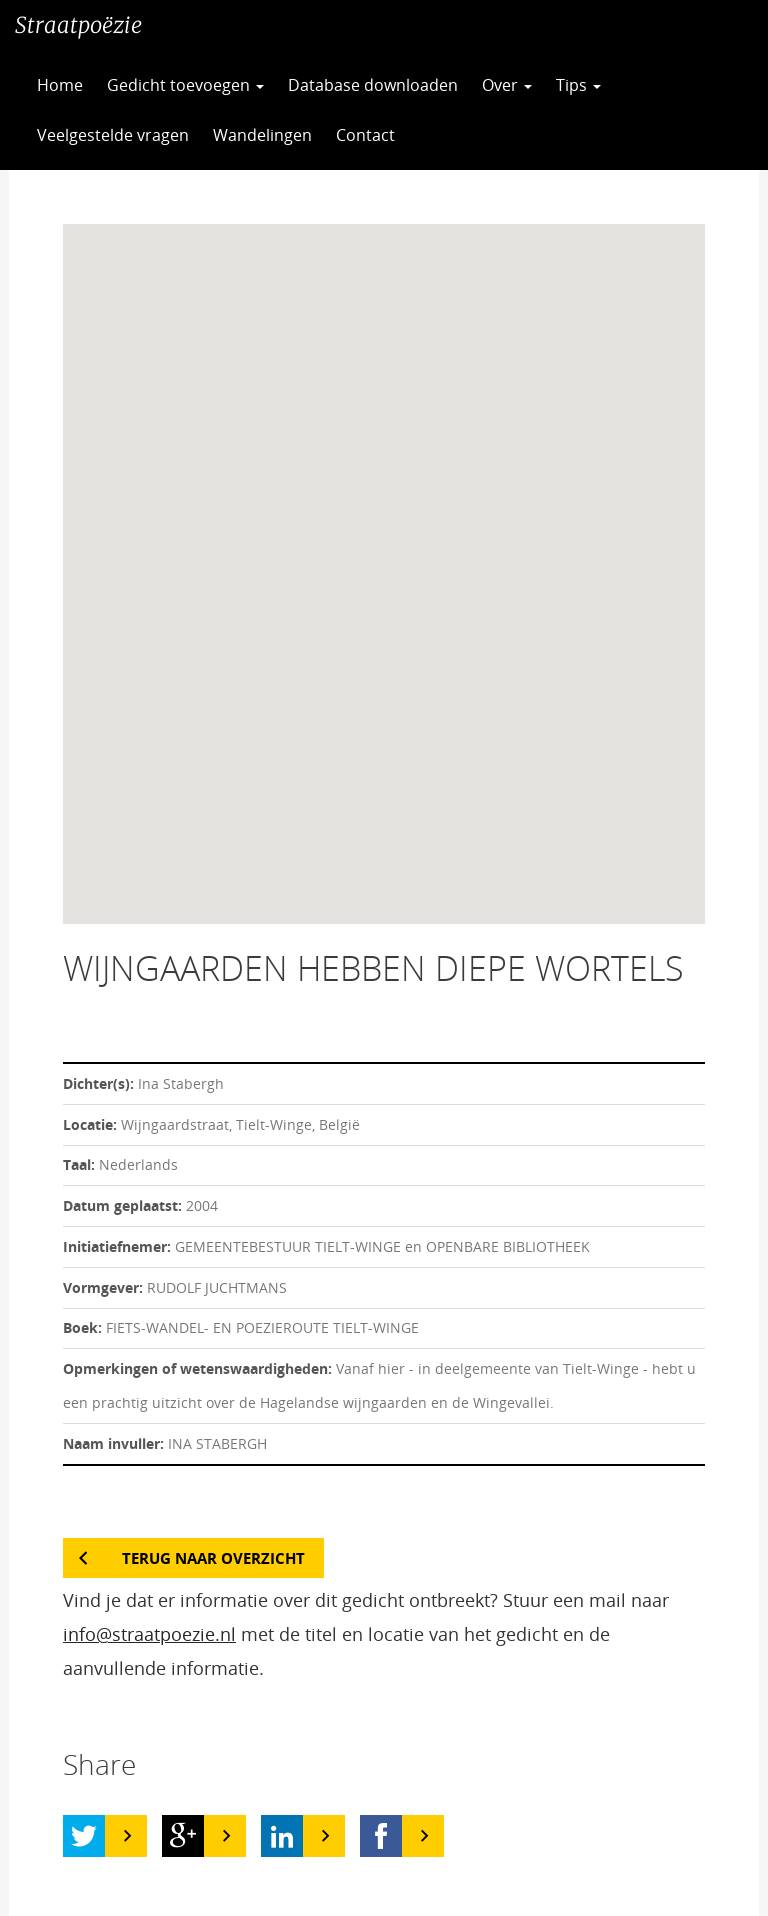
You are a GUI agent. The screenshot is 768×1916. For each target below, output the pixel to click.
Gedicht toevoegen (185, 85)
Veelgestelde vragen (113, 135)
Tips (578, 85)
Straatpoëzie (78, 25)
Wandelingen (262, 135)
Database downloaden (373, 85)
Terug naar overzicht (213, 1558)
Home (60, 85)
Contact (365, 135)
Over (507, 85)
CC (456, 135)
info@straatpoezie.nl (149, 1634)
